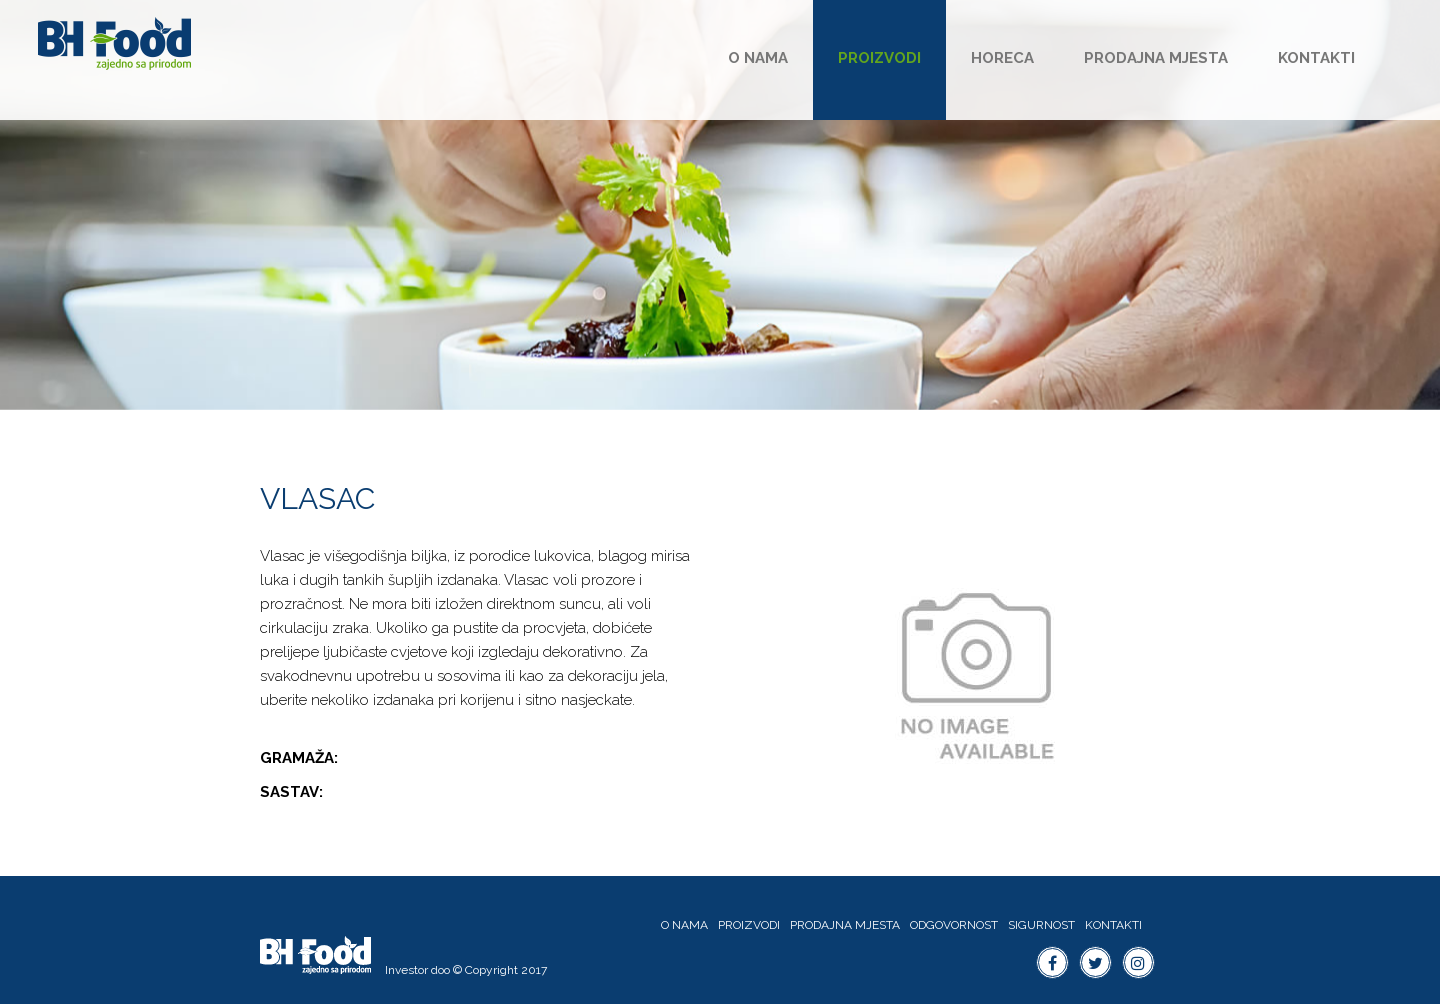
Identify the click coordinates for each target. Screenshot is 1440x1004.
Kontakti (1316, 58)
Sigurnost (1041, 925)
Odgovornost (954, 925)
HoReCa (1002, 58)
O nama (758, 58)
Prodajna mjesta (1156, 58)
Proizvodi (879, 58)
